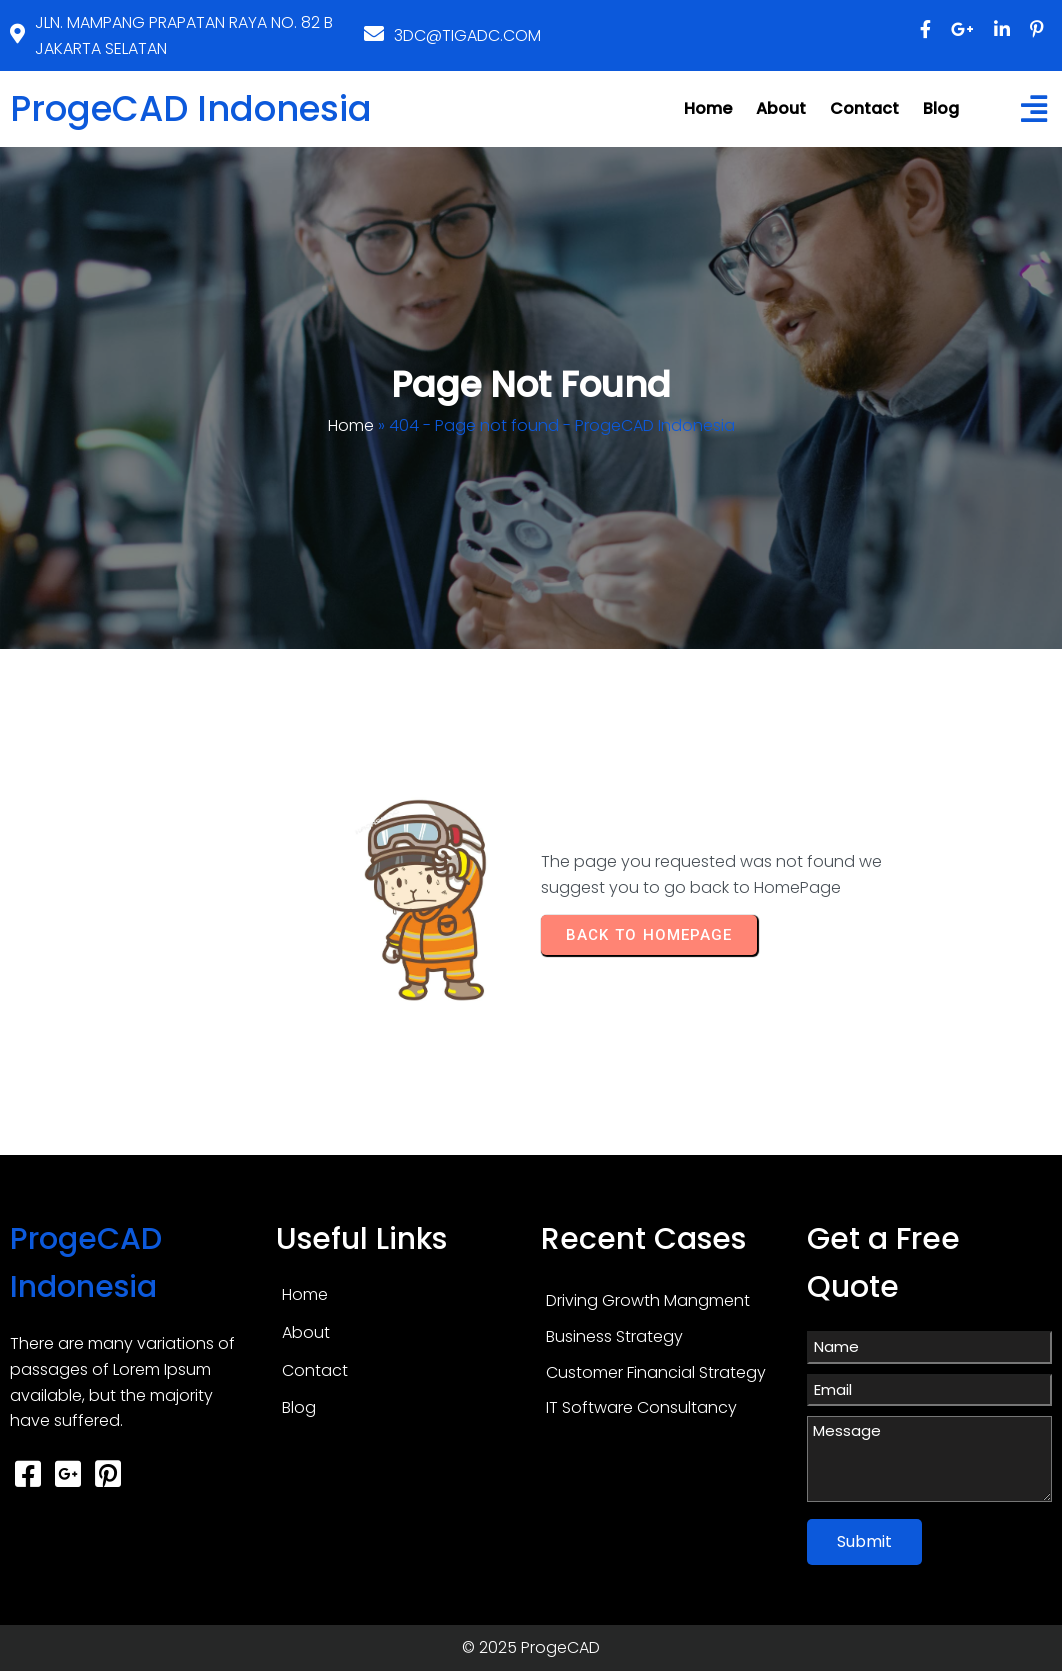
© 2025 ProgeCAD (531, 1647)
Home (351, 425)
